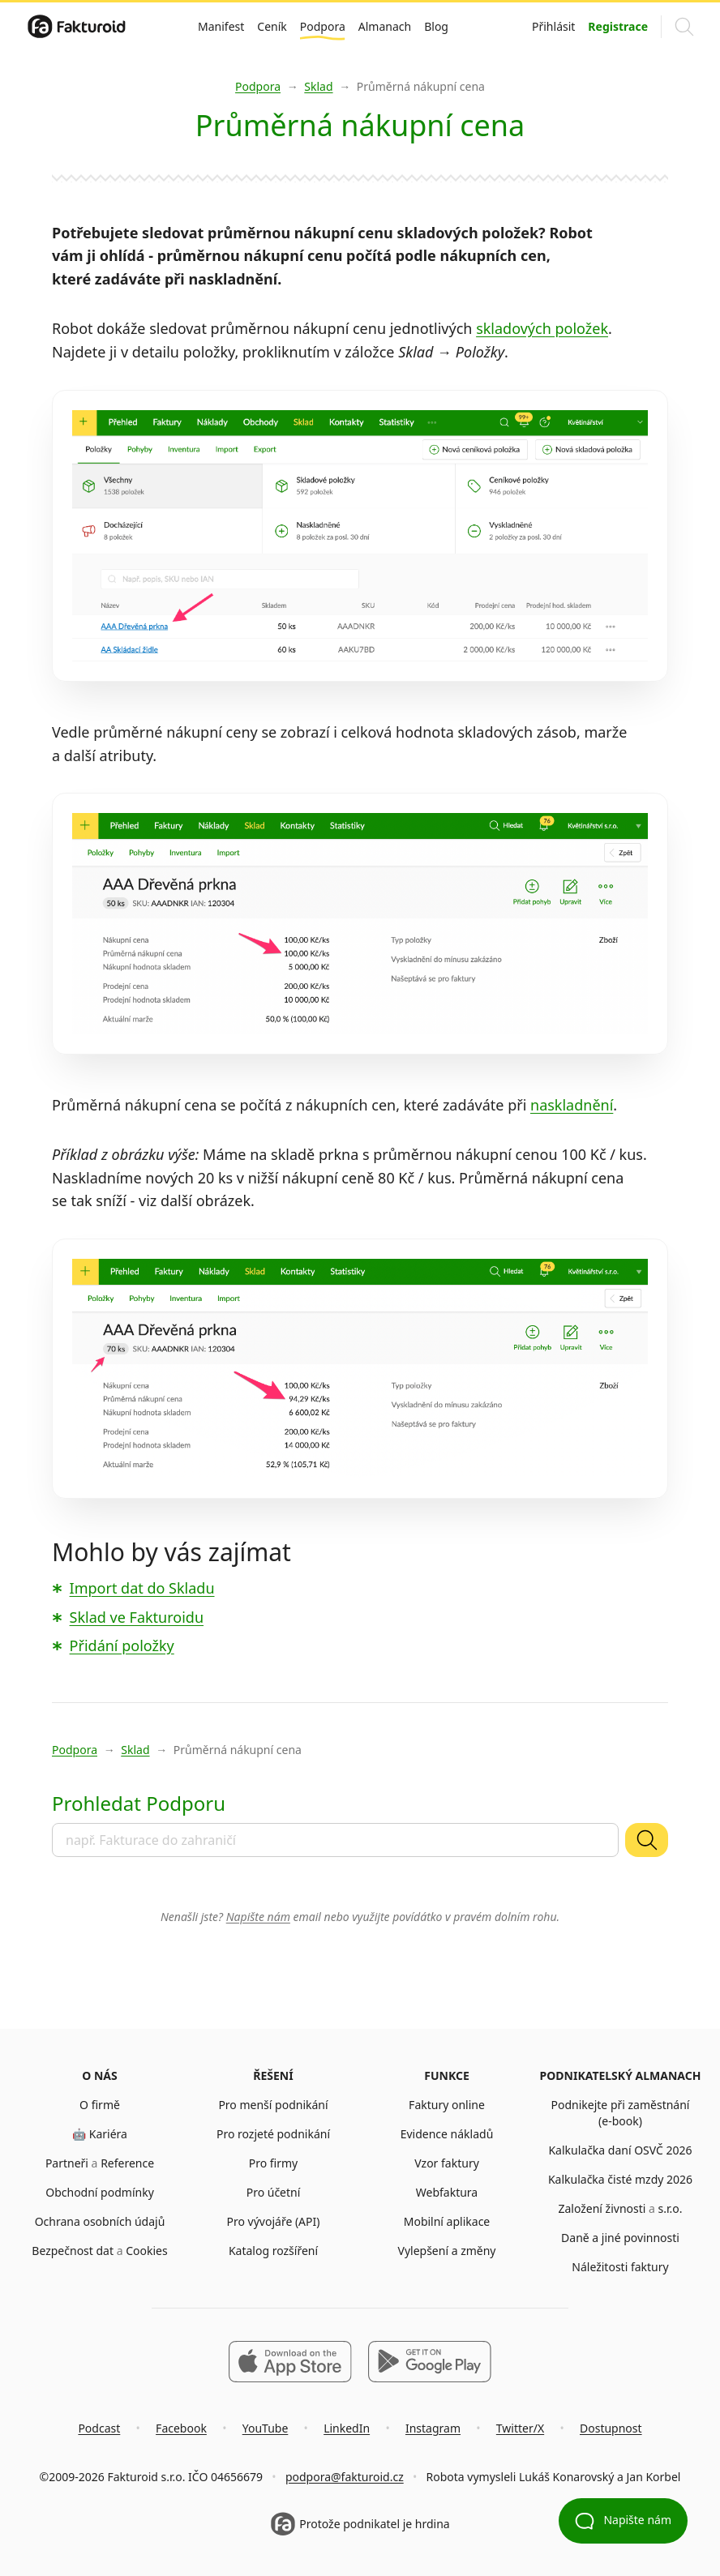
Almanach (384, 26)
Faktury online (447, 2104)
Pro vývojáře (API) (273, 2221)
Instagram (433, 2428)
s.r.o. (670, 2208)
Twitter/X (520, 2428)
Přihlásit (553, 26)
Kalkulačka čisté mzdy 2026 (620, 2179)
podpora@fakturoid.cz (344, 2476)
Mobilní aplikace (447, 2221)
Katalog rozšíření (273, 2250)
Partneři (66, 2163)
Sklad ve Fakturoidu (137, 1617)
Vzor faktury (446, 2163)
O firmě (99, 2104)
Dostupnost (611, 2428)
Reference (127, 2163)
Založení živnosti (601, 2208)
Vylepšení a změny (446, 2250)
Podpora (322, 26)
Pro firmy (273, 2163)
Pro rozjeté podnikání (273, 2134)
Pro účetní (273, 2192)
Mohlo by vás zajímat (171, 1551)
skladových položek (542, 328)
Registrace (618, 26)
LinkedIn (347, 2428)
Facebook (181, 2428)
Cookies (146, 2250)
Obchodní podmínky (99, 2192)
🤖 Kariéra (99, 2134)
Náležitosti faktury (620, 2266)
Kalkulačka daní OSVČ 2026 (620, 2150)
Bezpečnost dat (73, 2250)
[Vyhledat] (646, 1840)
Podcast (99, 2428)
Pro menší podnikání (273, 2104)
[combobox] (335, 1840)
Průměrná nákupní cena (421, 86)
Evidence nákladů (447, 2134)
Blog (436, 26)
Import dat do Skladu (142, 1588)
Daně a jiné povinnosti (620, 2237)
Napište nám (258, 1916)
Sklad (318, 86)
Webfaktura (447, 2192)
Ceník (271, 26)
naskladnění (571, 1105)
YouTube (265, 2428)
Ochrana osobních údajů (100, 2221)
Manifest (221, 26)
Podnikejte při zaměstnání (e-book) (620, 2113)
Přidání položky (122, 1645)
